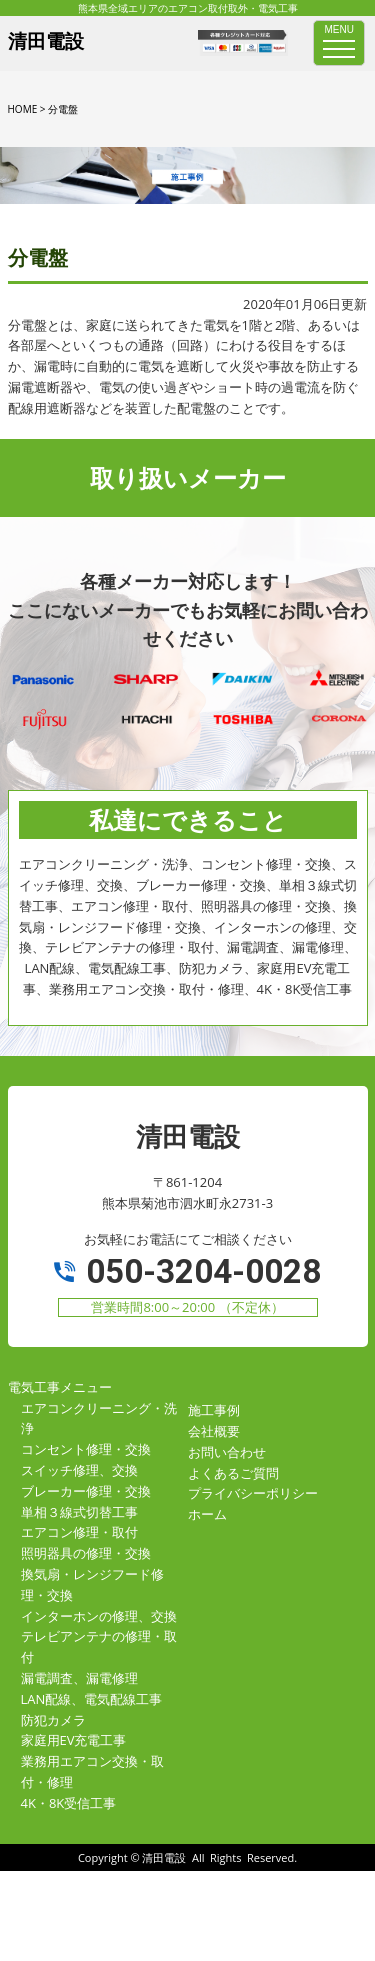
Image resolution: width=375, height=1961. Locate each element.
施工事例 (214, 1410)
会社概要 (214, 1431)
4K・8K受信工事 (69, 1803)
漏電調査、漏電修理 (79, 1678)
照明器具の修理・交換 (86, 1553)
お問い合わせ (227, 1452)
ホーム (207, 1514)
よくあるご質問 (233, 1473)
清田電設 (164, 1857)
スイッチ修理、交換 (79, 1470)
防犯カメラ (53, 1720)
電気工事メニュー (60, 1387)
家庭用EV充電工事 (74, 1740)
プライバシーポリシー (253, 1493)
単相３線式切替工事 (79, 1512)
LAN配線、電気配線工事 (92, 1699)
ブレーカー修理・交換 (86, 1491)
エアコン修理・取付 (79, 1532)
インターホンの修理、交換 (99, 1616)
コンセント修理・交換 (86, 1449)
